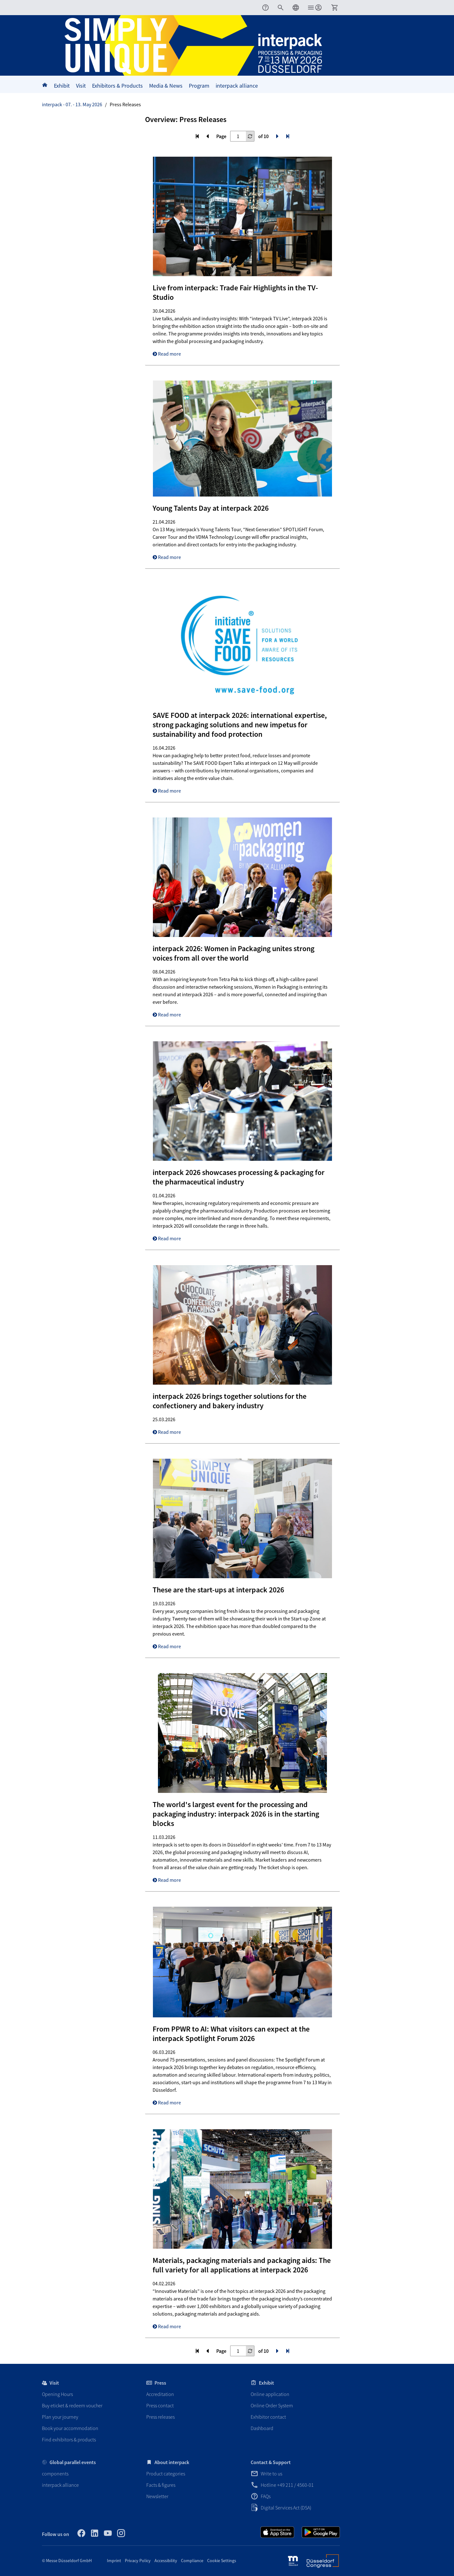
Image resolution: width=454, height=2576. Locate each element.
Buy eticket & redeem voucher (72, 2405)
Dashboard (262, 2428)
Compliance (192, 2560)
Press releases (160, 2417)
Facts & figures (160, 2485)
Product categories (165, 2473)
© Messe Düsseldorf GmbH (67, 2560)
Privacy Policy (138, 2560)
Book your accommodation (70, 2428)
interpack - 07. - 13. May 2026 (72, 104)
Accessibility (165, 2560)
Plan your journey (60, 2417)
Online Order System (272, 2405)
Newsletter (157, 2496)
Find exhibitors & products (69, 2439)
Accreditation (160, 2394)
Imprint (114, 2560)
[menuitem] (265, 8)
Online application (270, 2394)
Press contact (160, 2405)
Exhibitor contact (268, 2417)
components (55, 2473)
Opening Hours (57, 2394)
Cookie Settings (221, 2560)
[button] (281, 8)
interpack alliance (60, 2485)
